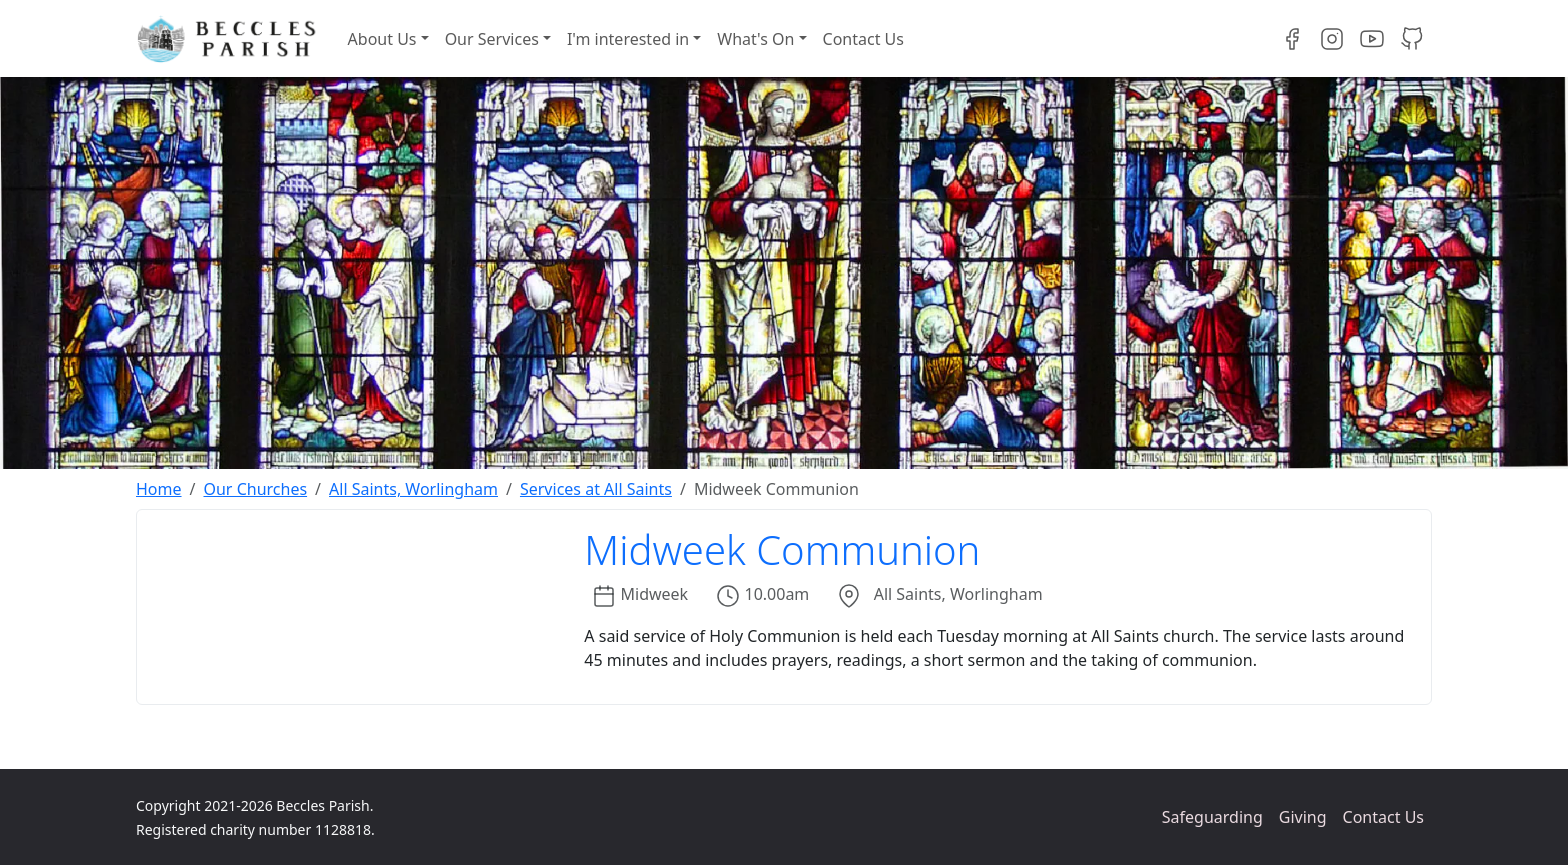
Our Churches (255, 489)
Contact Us (863, 39)
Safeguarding (1212, 817)
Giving (1303, 817)
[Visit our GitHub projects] (1412, 39)
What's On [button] (755, 39)
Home (159, 489)
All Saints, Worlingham (413, 489)
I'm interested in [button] (628, 39)
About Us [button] (382, 39)
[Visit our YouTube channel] (1372, 39)
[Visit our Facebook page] (1292, 39)
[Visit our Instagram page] (1332, 39)
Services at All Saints (596, 489)
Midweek (655, 594)
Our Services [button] (492, 39)
